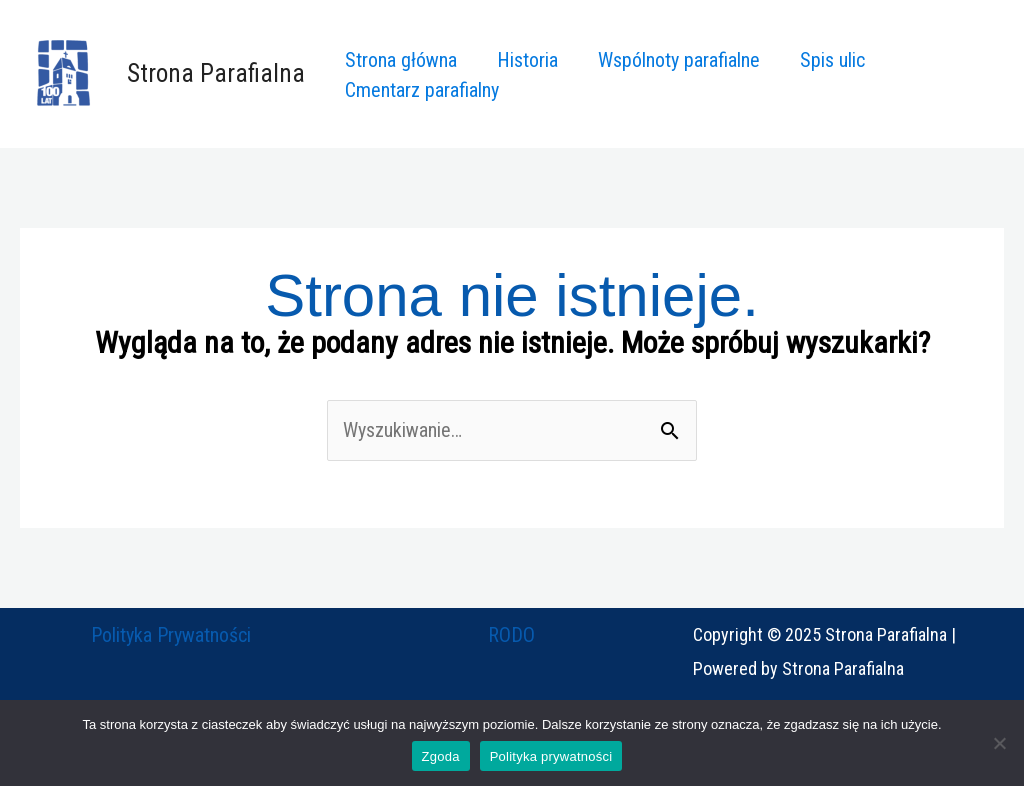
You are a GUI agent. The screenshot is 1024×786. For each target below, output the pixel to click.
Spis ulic (832, 60)
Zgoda (441, 756)
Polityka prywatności (551, 756)
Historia (527, 60)
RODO (511, 635)
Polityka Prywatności (171, 635)
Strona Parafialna (216, 73)
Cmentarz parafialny (422, 90)
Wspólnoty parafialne (679, 60)
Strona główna (401, 60)
